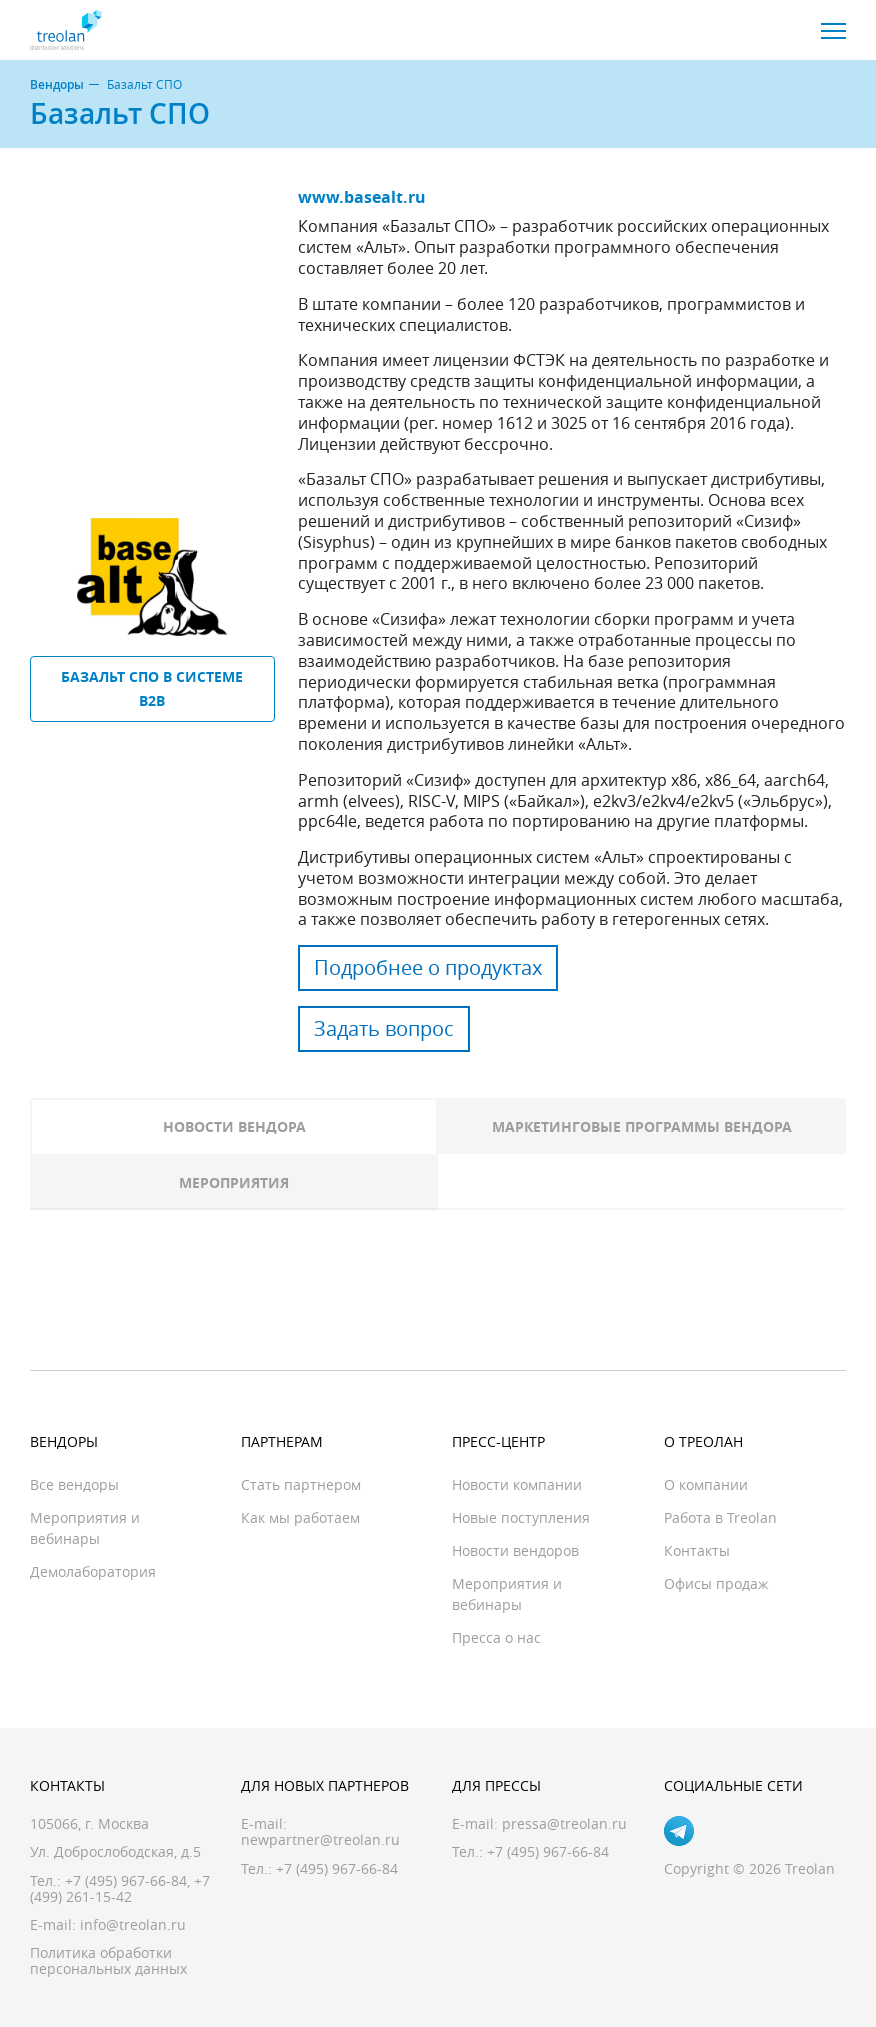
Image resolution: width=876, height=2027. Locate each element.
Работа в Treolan (720, 1517)
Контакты (697, 1550)
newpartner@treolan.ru (320, 1839)
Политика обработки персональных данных (108, 1960)
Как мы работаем (300, 1517)
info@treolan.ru (133, 1924)
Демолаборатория (93, 1571)
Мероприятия (234, 1182)
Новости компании (517, 1484)
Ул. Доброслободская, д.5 (115, 1851)
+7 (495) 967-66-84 (126, 1880)
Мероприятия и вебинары (85, 1528)
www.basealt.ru (362, 197)
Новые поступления (521, 1517)
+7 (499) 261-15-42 (120, 1888)
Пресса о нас (496, 1637)
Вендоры (57, 85)
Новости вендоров (515, 1550)
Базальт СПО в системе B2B (152, 688)
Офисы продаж (716, 1583)
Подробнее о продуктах (428, 967)
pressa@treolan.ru (564, 1823)
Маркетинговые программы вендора (642, 1126)
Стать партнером (301, 1484)
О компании (706, 1484)
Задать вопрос (384, 1028)
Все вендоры (74, 1484)
